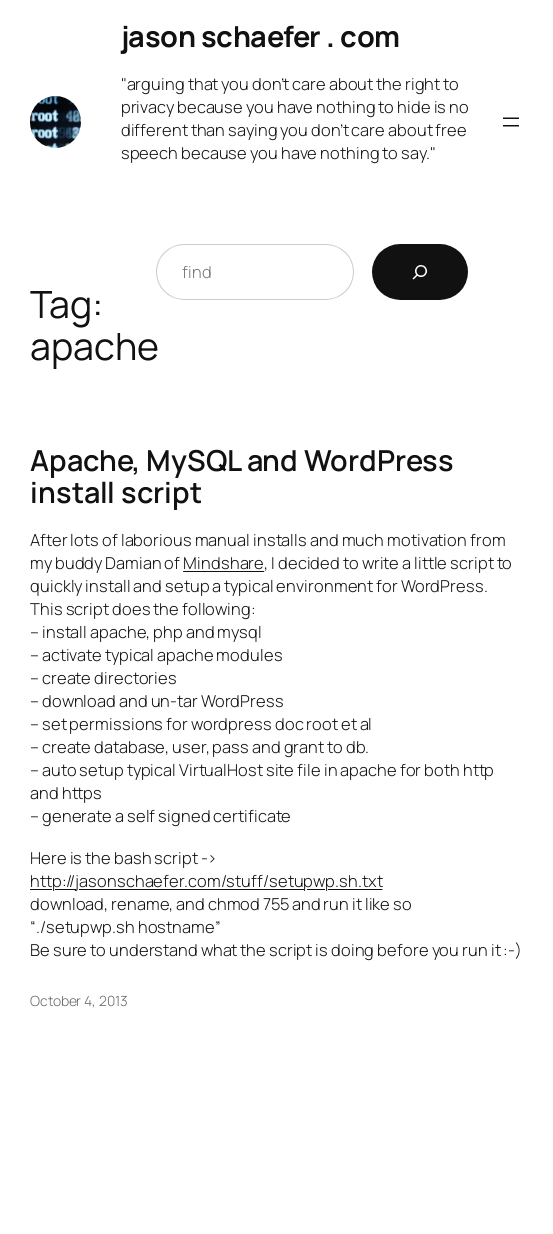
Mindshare (223, 562)
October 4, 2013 (79, 1000)
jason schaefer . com (260, 36)
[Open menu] (511, 122)
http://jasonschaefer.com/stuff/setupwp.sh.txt (206, 880)
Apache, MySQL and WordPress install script (242, 477)
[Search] (420, 272)
